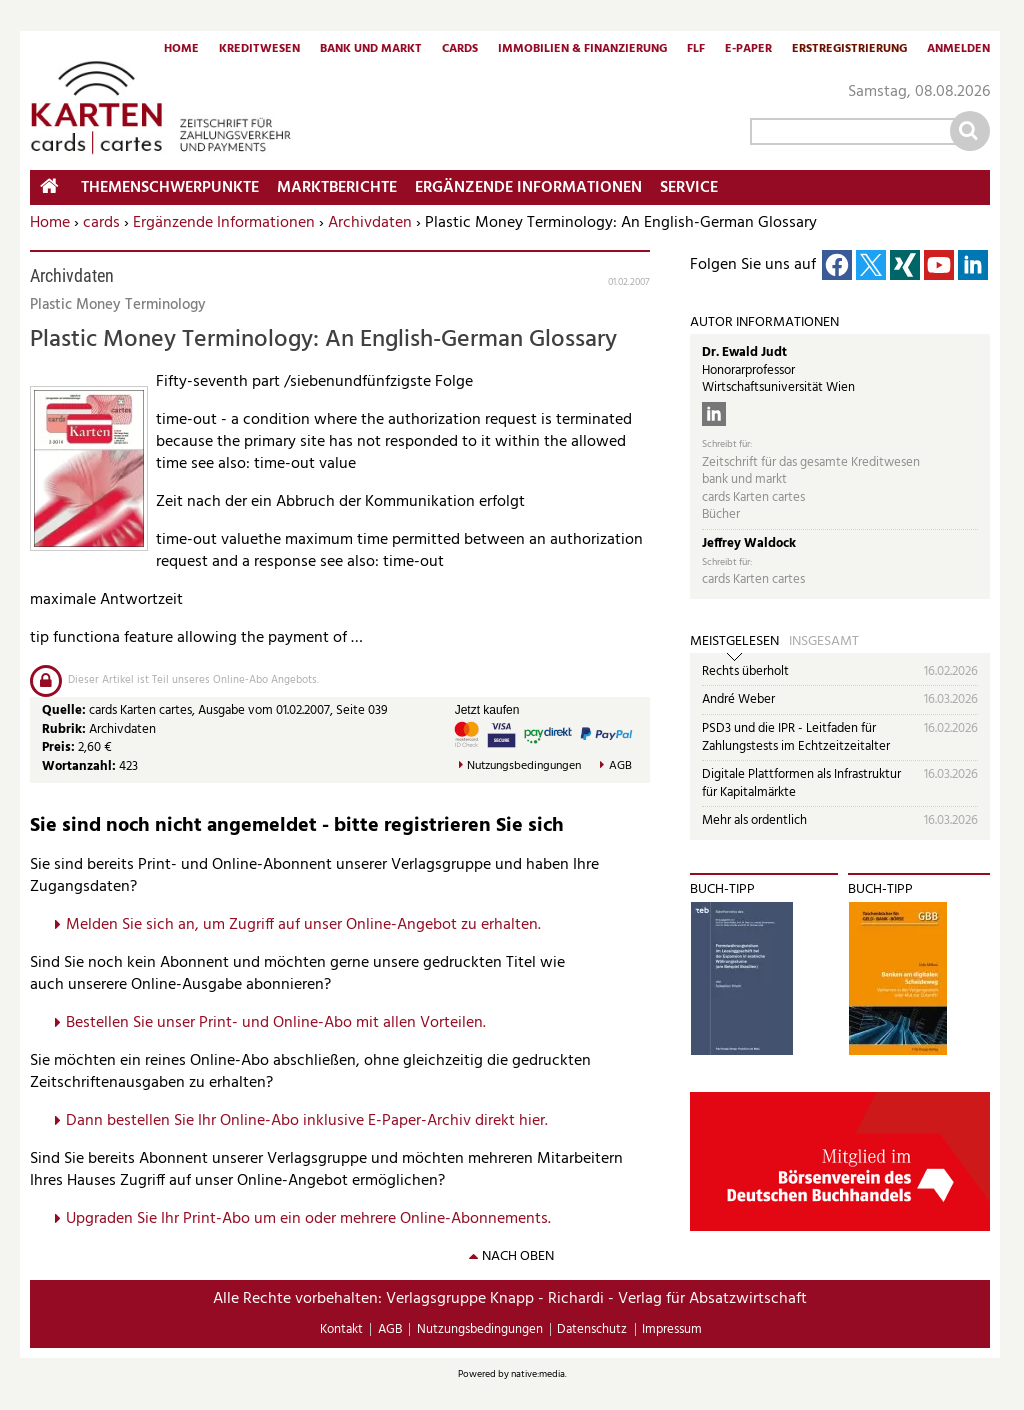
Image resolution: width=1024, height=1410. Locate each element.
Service (689, 188)
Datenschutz (592, 1329)
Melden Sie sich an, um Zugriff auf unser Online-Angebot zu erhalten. (303, 925)
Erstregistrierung (849, 50)
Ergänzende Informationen (224, 223)
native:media (538, 1374)
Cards (460, 50)
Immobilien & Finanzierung (582, 50)
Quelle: (65, 710)
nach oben (518, 1256)
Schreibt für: (727, 444)
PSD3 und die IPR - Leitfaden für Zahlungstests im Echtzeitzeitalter (796, 737)
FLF (696, 50)
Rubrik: (65, 729)
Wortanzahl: (79, 766)
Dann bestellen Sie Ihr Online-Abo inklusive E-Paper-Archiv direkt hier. (307, 1121)
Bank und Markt (371, 50)
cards (101, 223)
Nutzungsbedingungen (524, 766)
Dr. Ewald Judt (744, 352)
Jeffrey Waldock (749, 543)
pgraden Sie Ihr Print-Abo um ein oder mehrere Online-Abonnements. (313, 1219)
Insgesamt (824, 642)
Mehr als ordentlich (754, 820)
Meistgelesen (734, 642)
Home (181, 50)
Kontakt (341, 1329)
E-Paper (748, 50)
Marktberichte (337, 188)
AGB (620, 766)
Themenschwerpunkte (170, 188)
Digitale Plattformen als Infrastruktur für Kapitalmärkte (801, 783)
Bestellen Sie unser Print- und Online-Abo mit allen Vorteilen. (276, 1023)
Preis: (58, 747)
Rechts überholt (745, 671)
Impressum (672, 1329)
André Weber (738, 699)
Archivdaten (370, 223)
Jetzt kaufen (487, 710)
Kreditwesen (259, 50)
